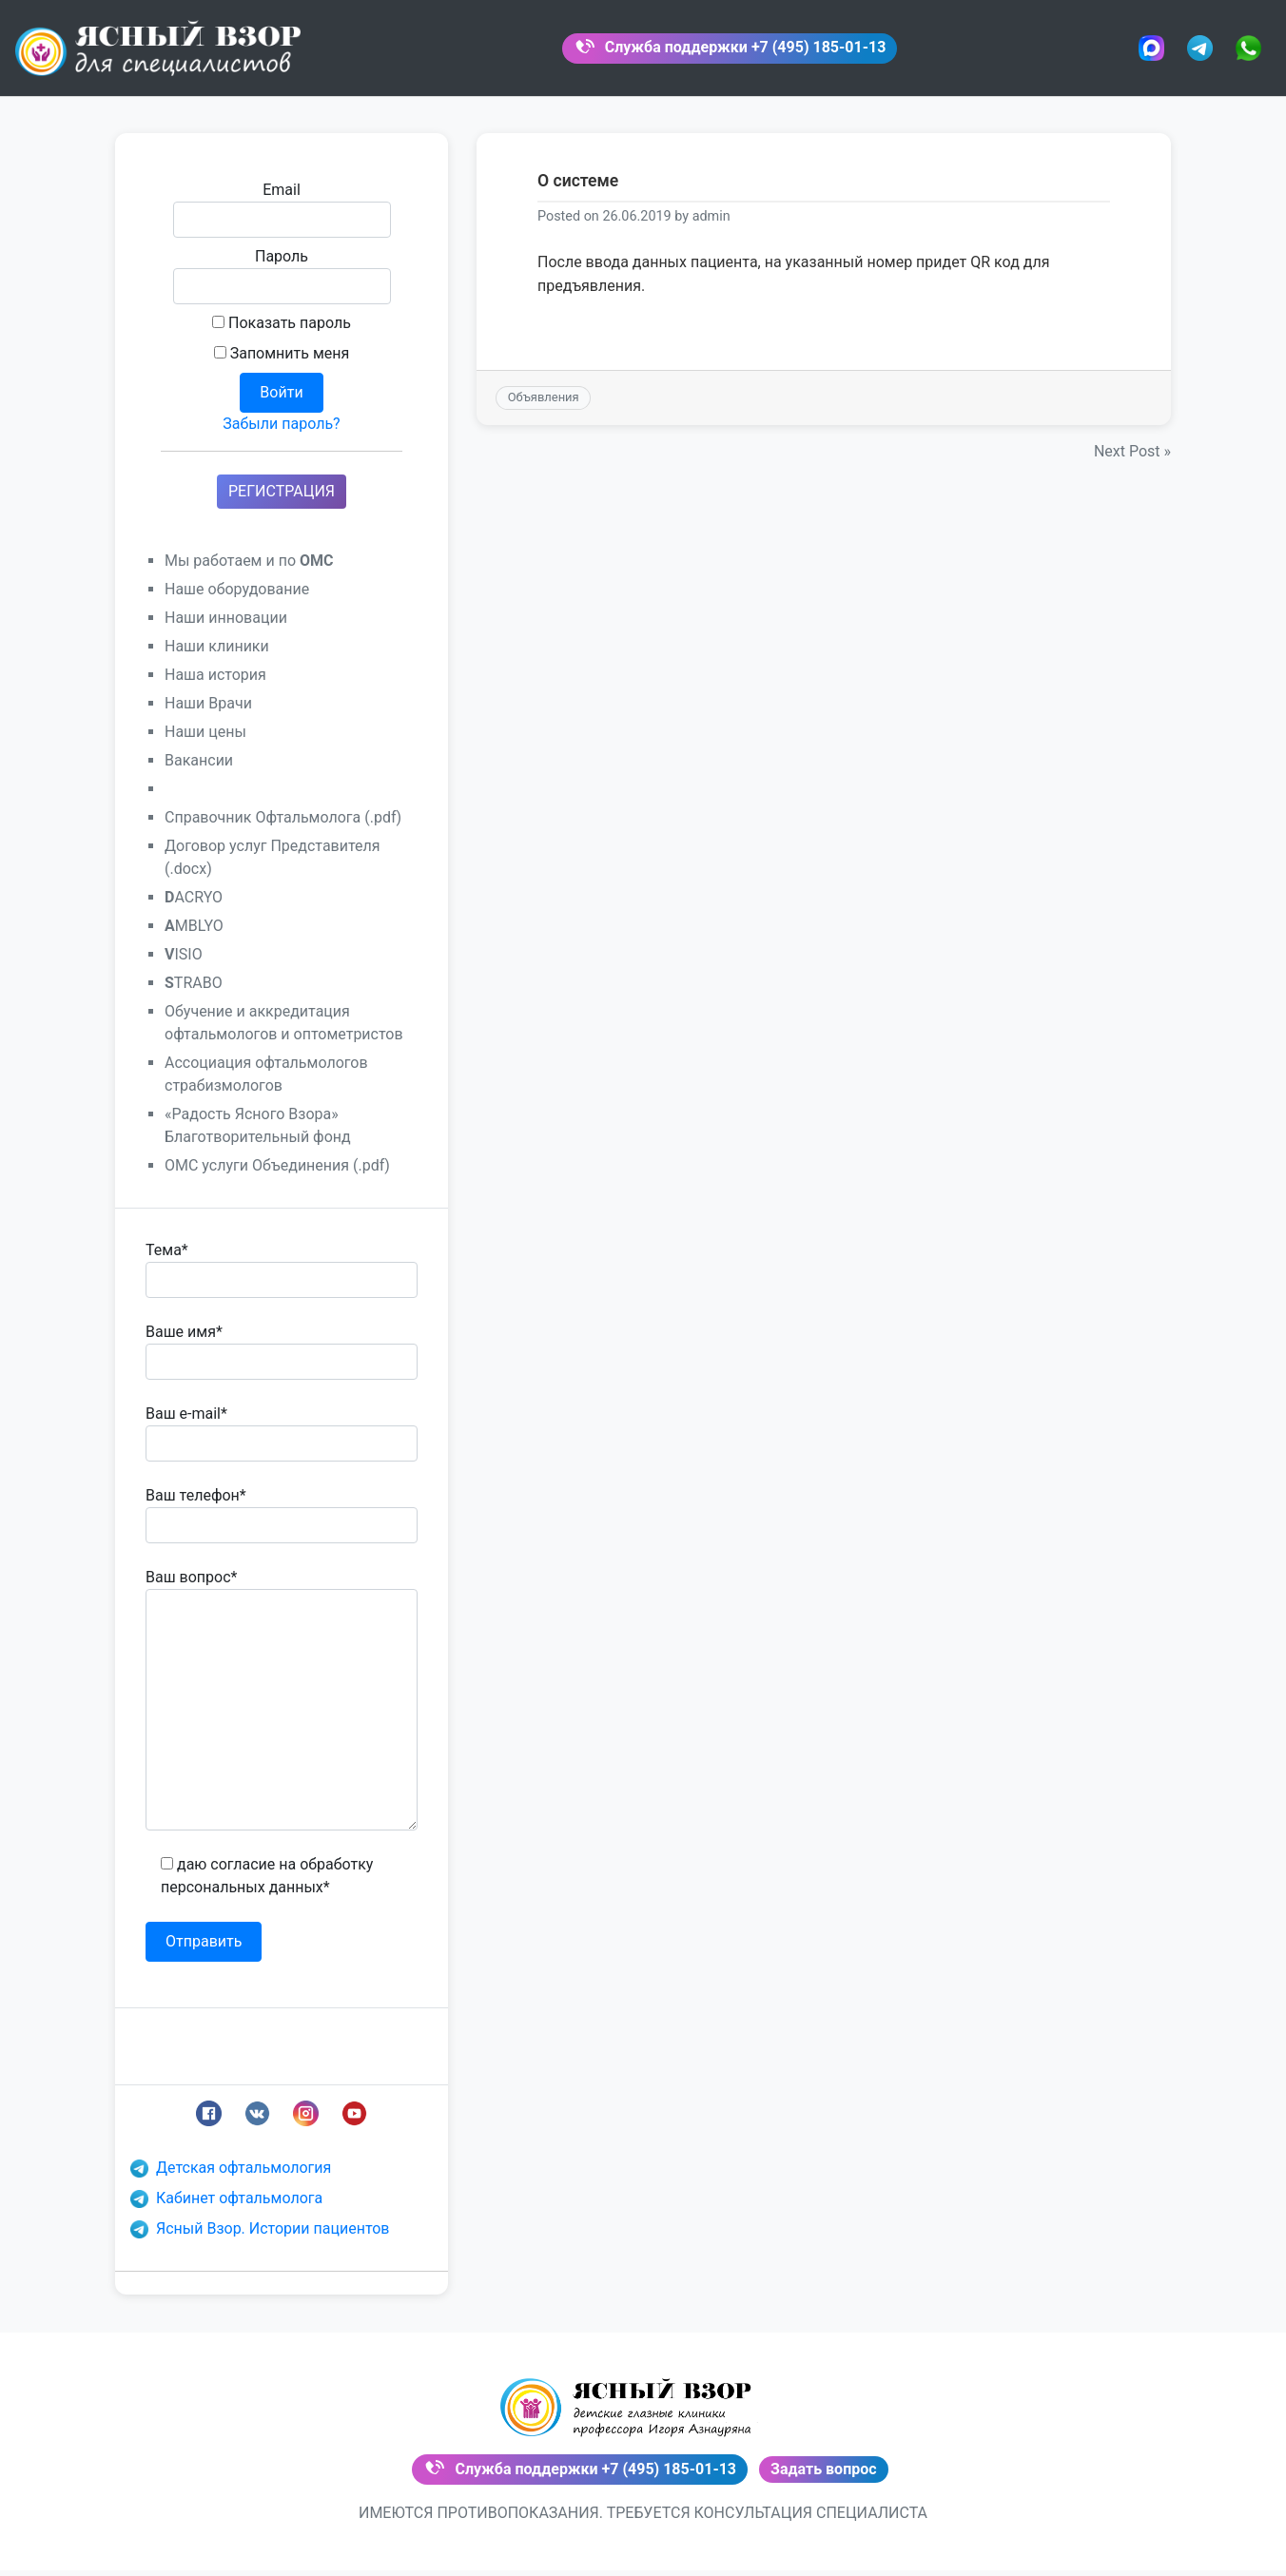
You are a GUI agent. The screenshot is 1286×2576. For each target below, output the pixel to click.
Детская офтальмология (230, 2177)
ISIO (184, 964)
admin (711, 227)
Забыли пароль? (281, 433)
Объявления (543, 407)
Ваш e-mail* (282, 1442)
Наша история (215, 684)
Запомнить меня (282, 363)
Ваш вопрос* (282, 1709)
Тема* (282, 1278)
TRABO (194, 992)
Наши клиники (217, 656)
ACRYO (194, 907)
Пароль (282, 285)
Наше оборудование (237, 599)
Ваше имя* (282, 1360)
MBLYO (194, 935)
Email (282, 218)
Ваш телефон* (282, 1524)
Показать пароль (281, 332)
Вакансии (199, 770)
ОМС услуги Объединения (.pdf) (277, 1175)
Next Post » (1132, 462)
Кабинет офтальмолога (226, 2207)
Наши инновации (226, 627)
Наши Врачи (208, 713)
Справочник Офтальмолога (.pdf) (283, 827)
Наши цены (205, 741)
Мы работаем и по (249, 570)
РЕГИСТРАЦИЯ (281, 501)
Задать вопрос (823, 2477)
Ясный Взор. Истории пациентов (260, 2238)
